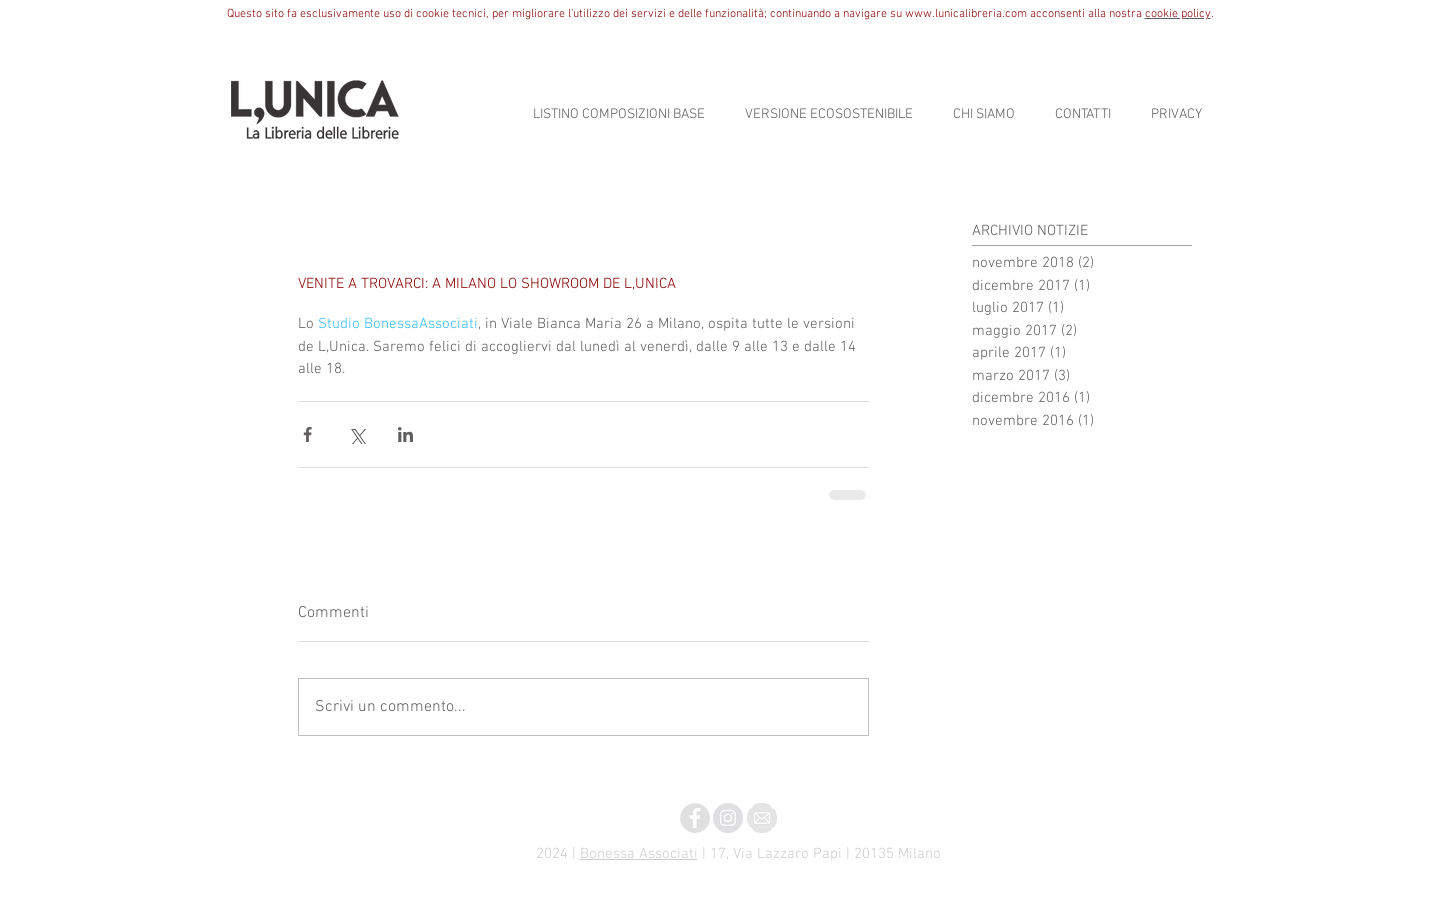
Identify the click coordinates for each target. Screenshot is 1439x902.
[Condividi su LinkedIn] (405, 434)
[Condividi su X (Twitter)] (356, 434)
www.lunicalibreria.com (966, 14)
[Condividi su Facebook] (307, 434)
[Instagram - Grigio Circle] (728, 818)
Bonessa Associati (639, 854)
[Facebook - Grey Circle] (695, 818)
